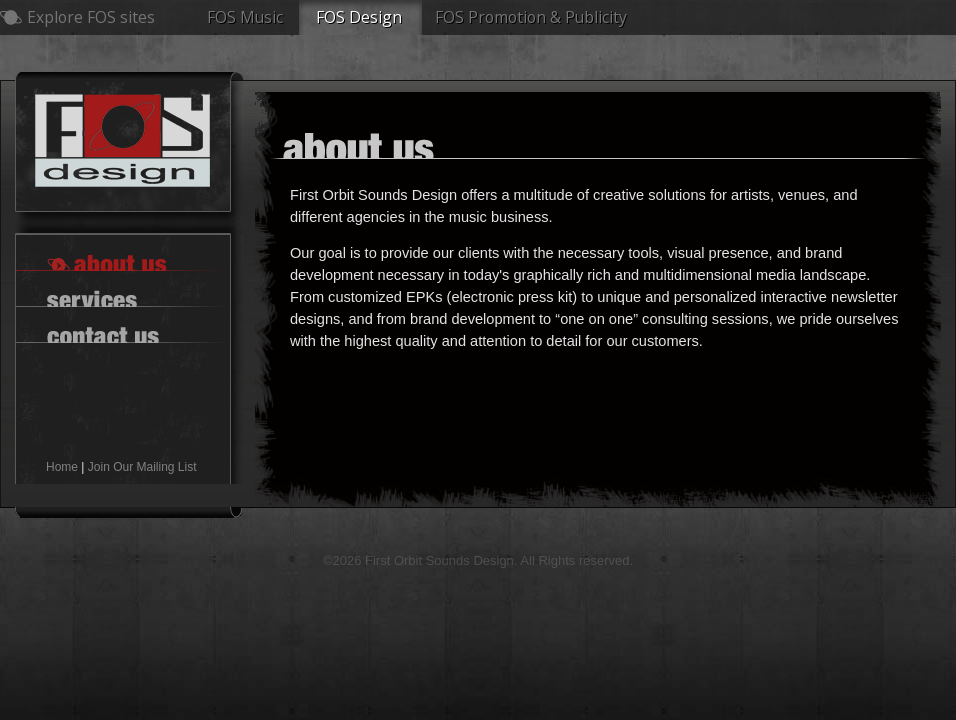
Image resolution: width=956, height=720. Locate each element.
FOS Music (245, 17)
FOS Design (359, 17)
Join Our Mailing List (142, 467)
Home (62, 467)
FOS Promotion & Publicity (531, 17)
